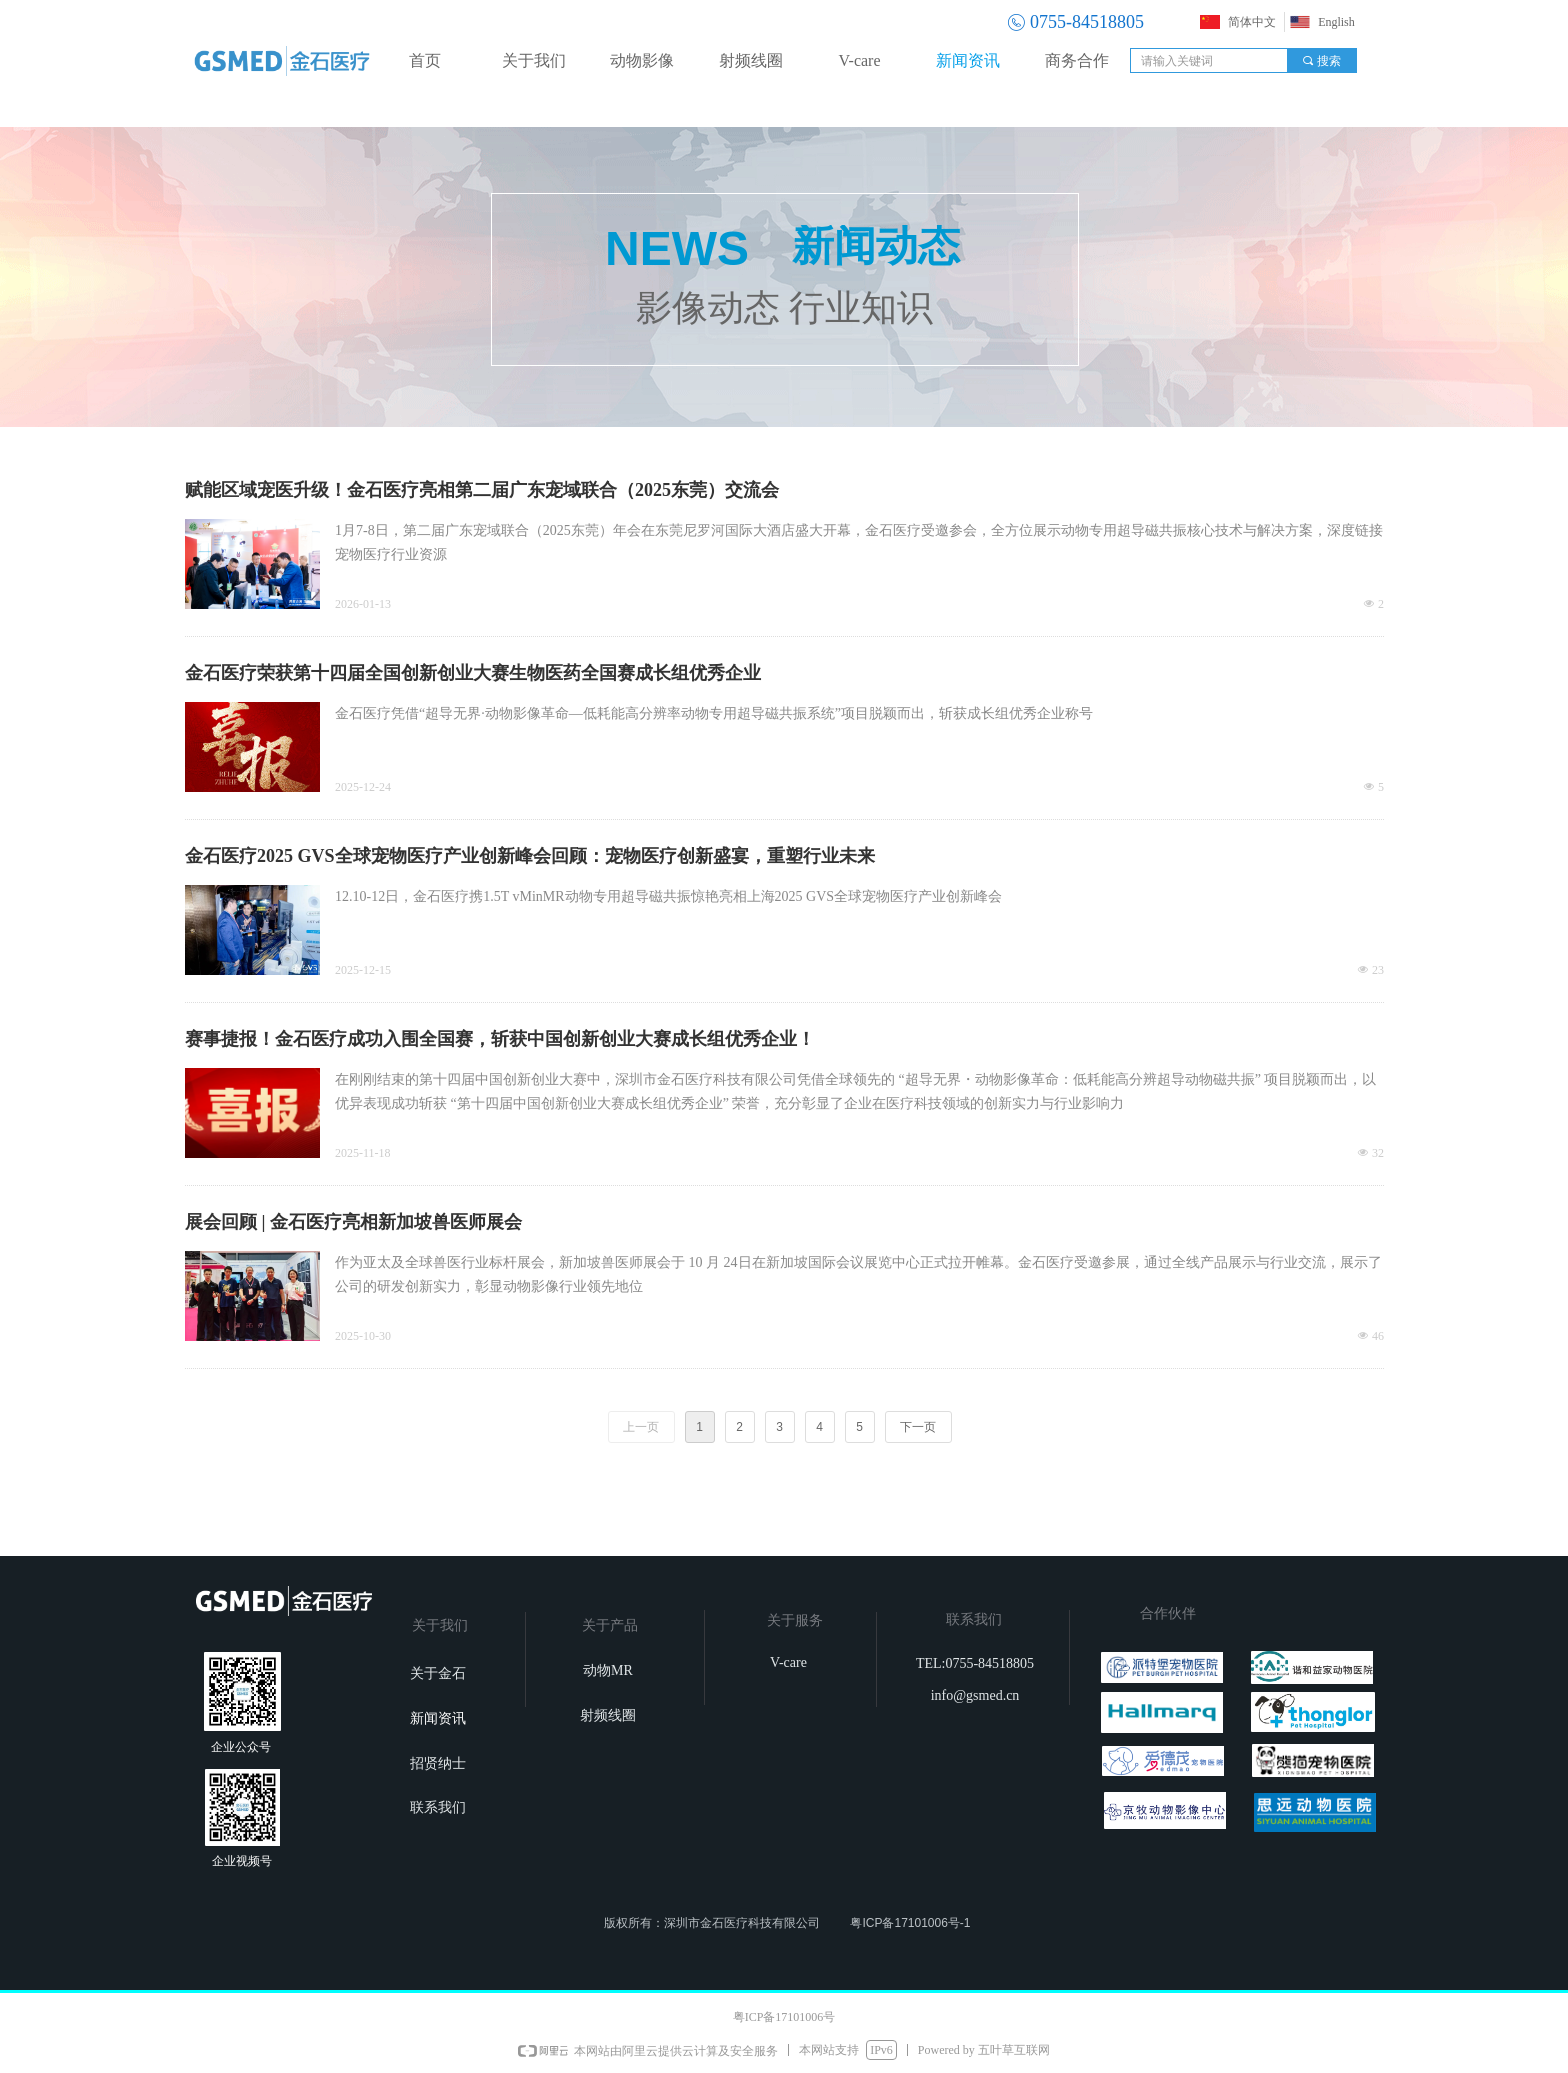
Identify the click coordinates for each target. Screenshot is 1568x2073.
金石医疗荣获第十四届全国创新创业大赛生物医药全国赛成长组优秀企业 (473, 673)
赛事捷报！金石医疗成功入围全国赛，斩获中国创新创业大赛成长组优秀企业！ (500, 1039)
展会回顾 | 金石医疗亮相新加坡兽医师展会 (353, 1222)
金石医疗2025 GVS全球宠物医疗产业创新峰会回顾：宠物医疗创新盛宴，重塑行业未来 (530, 856)
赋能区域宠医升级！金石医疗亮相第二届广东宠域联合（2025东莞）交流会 (482, 490)
